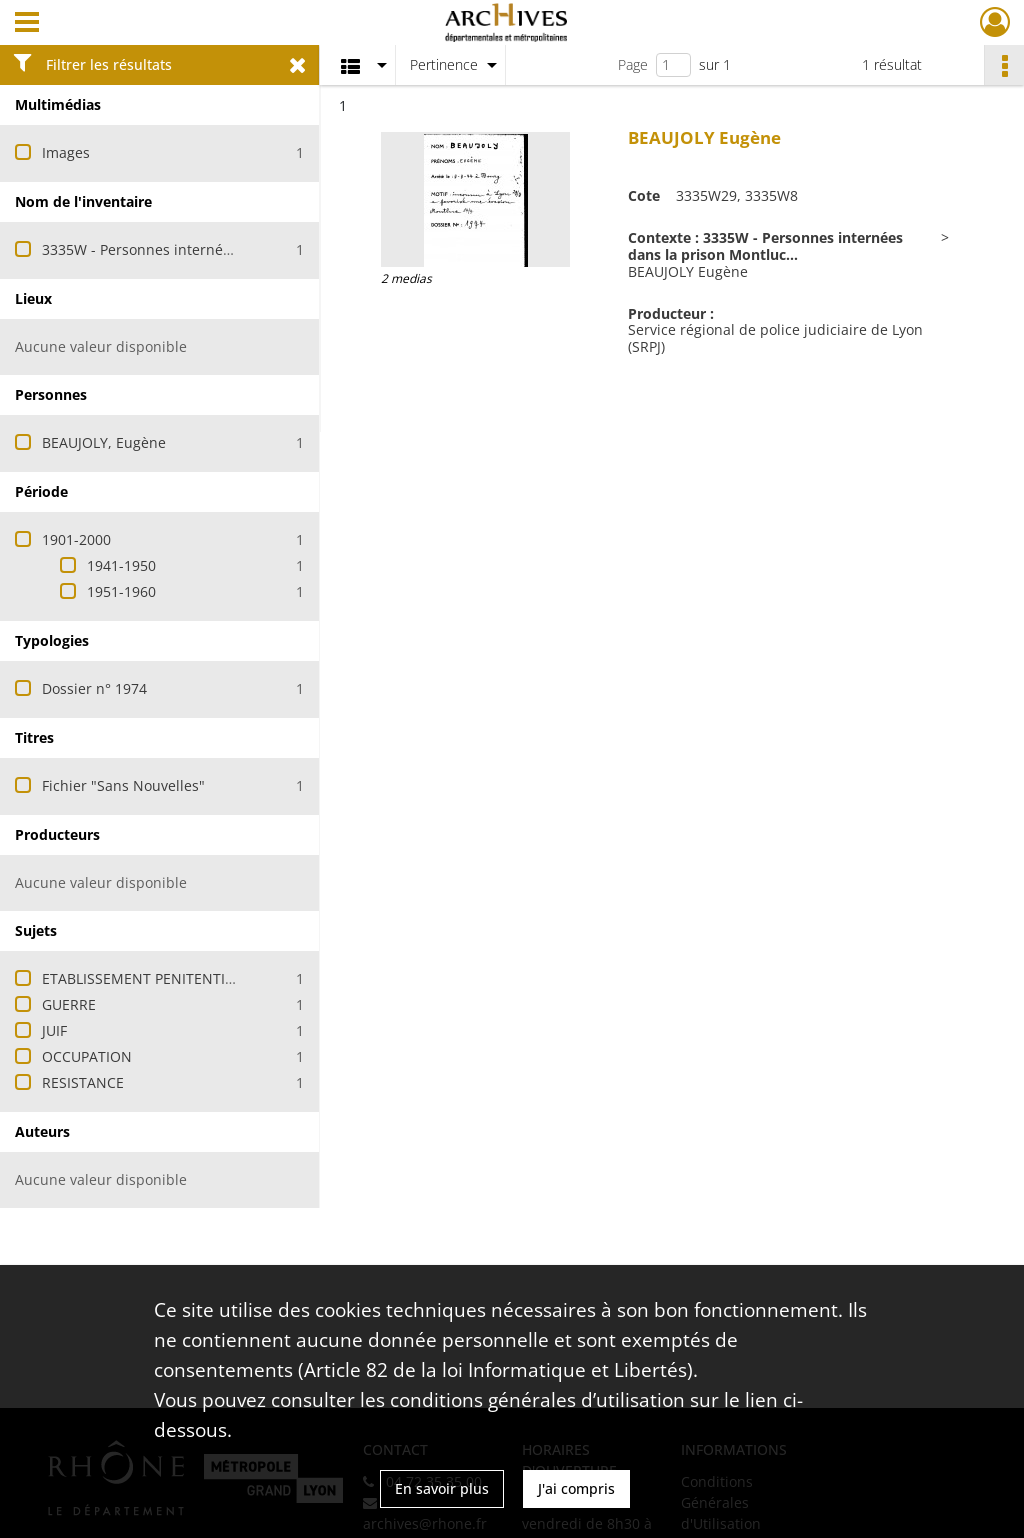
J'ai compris (576, 1488)
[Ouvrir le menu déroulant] (27, 24)
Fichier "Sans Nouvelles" (123, 785)
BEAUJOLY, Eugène (104, 442)
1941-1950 (121, 565)
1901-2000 (76, 539)
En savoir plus (442, 1488)
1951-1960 (121, 591)
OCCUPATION (87, 1056)
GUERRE (69, 1004)
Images (66, 152)
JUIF (54, 1030)
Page (633, 64)
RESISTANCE (83, 1082)
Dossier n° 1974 (94, 688)
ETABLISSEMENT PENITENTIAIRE (148, 978)
